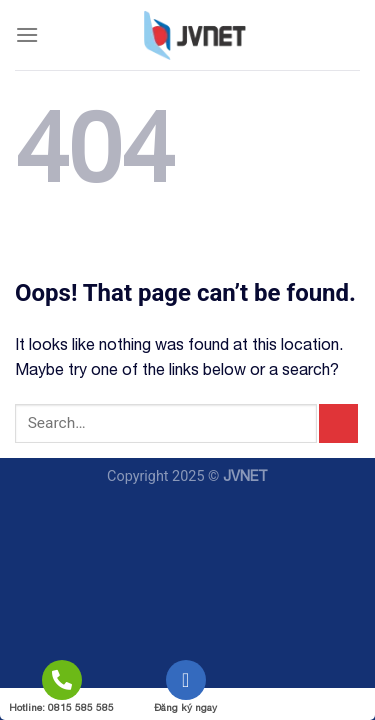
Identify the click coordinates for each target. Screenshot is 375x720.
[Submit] (338, 423)
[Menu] (27, 34)
